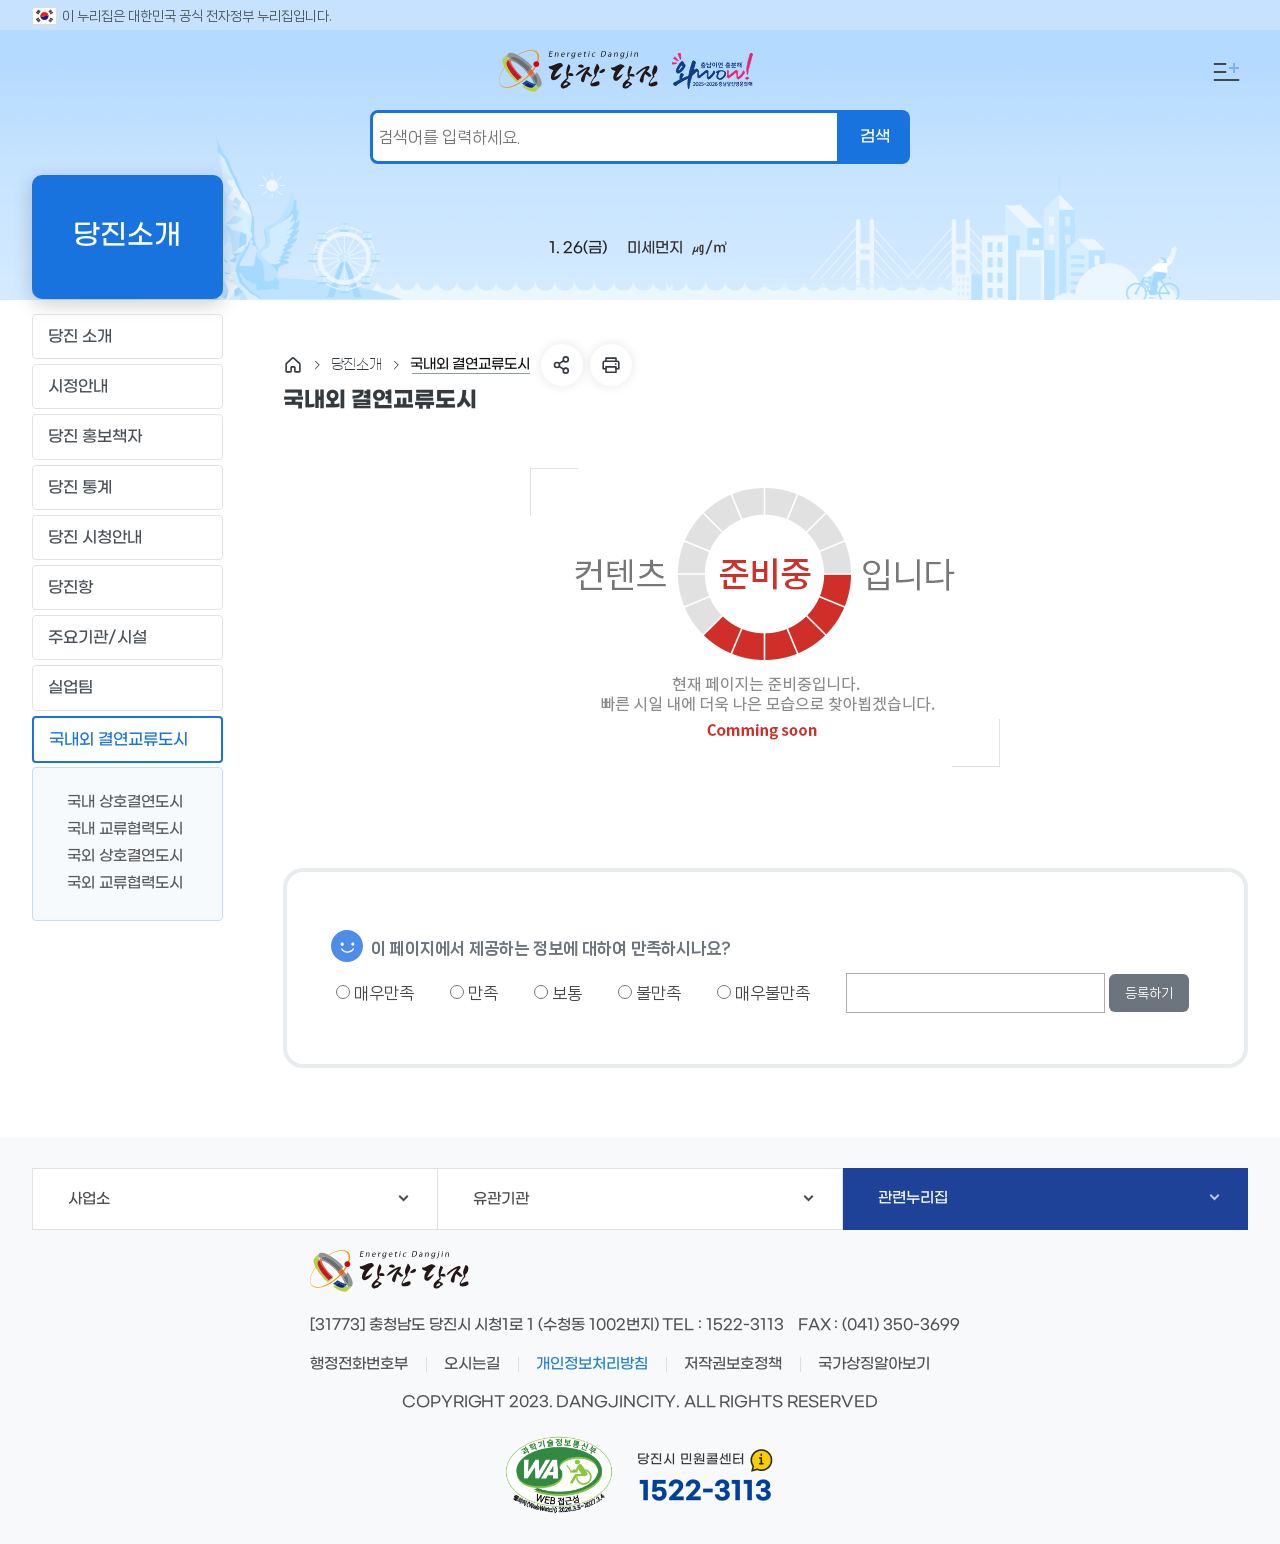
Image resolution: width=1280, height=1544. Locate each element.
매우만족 (375, 993)
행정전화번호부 (359, 1364)
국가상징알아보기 (874, 1364)
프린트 (611, 365)
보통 (558, 993)
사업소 (238, 1199)
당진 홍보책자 (127, 437)
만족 (474, 993)
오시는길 (472, 1364)
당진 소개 (127, 337)
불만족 (649, 993)
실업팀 (127, 688)
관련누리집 (1048, 1198)
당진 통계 (80, 487)
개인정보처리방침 (592, 1364)
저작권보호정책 (733, 1364)
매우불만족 (763, 993)
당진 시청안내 (127, 537)
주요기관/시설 (127, 638)
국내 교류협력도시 (117, 827)
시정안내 (127, 387)
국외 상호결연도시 (117, 854)
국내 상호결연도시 (117, 800)
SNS (562, 365)
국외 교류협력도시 (117, 881)
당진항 (127, 588)
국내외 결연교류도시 (127, 739)
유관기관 (643, 1199)
